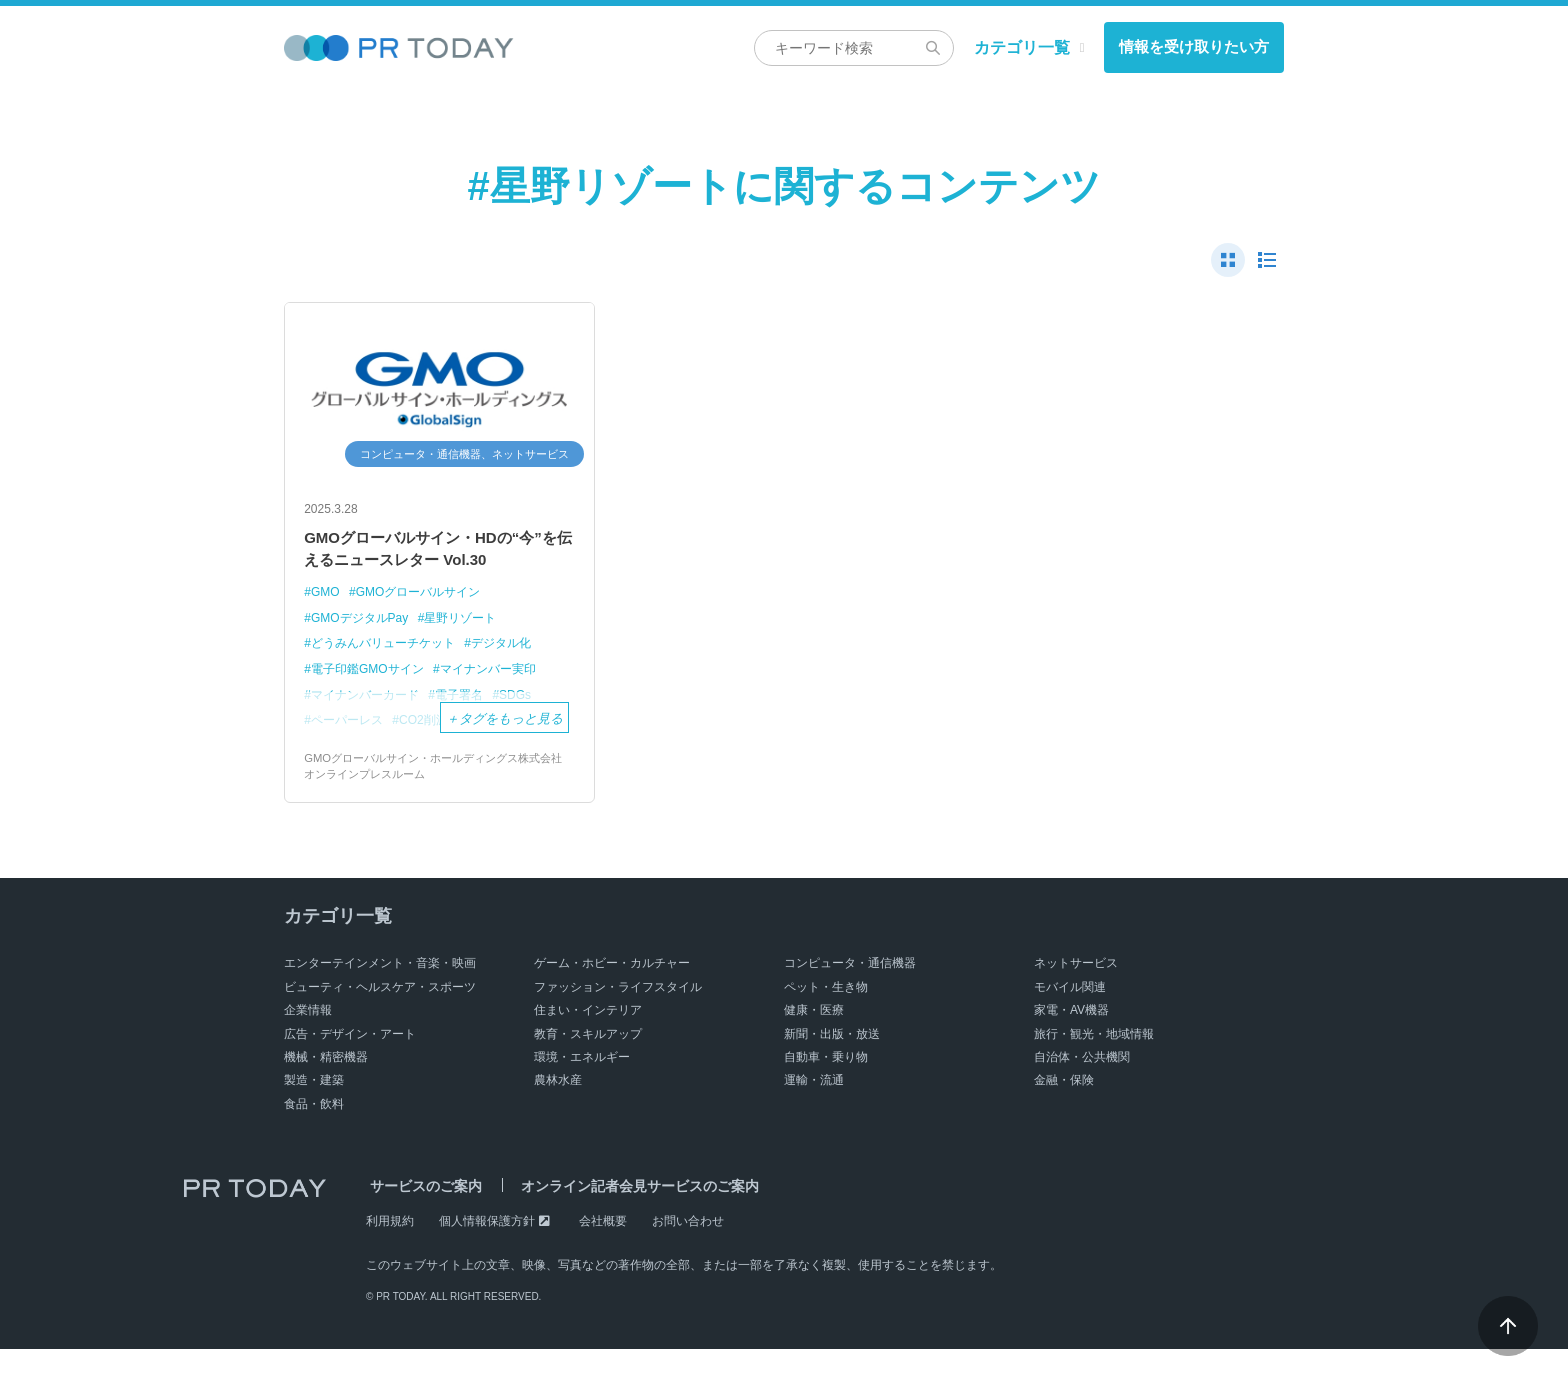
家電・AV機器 (1071, 1047)
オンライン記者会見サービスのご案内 (627, 1223)
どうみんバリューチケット (389, 678)
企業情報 (308, 1047)
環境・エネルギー (582, 1094)
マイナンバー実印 (502, 703)
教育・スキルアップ (588, 1071)
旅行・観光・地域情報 (1094, 1071)
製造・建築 (314, 1117)
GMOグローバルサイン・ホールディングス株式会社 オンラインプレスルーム (438, 802)
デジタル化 (516, 678)
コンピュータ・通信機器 (850, 1001)
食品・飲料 (314, 1141)
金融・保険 (1064, 1117)
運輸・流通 (814, 1117)
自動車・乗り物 (826, 1094)
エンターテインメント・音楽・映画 (380, 1001)
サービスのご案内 (422, 1223)
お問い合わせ (688, 1258)
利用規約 (390, 1258)
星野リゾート (473, 653)
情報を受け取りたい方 (1194, 46)
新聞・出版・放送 (832, 1071)
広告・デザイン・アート (350, 1071)
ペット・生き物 (826, 1024)
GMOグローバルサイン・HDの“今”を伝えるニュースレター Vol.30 (430, 567)
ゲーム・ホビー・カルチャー (612, 1001)
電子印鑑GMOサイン (372, 703)
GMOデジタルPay (363, 653)
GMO (326, 627)
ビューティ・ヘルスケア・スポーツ (380, 1024)
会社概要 (603, 1258)
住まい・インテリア (588, 1047)
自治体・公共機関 (1082, 1094)
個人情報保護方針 (487, 1258)
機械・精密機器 (326, 1094)
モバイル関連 (1070, 1024)
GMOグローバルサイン (426, 627)
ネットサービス (1076, 1001)
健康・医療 (814, 1047)
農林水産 (558, 1117)
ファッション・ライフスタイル (618, 1024)
